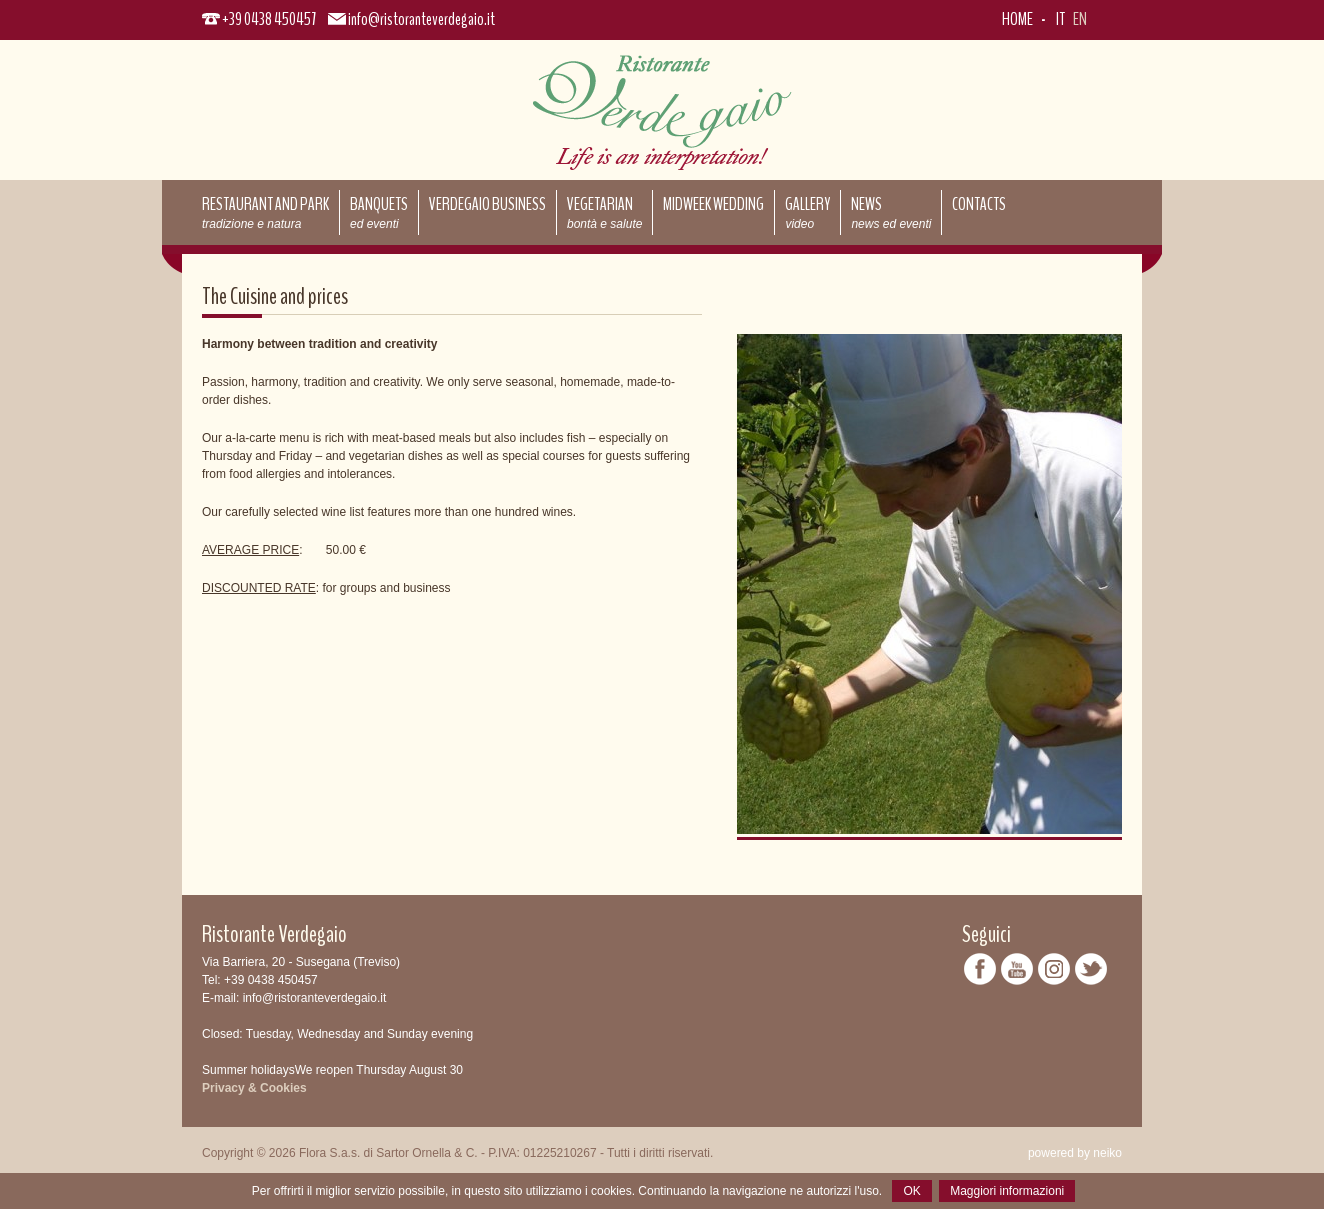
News (891, 211)
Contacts (979, 204)
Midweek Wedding (713, 204)
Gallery (807, 211)
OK (911, 1191)
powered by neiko (1075, 1153)
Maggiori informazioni (1007, 1191)
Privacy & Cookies (254, 1088)
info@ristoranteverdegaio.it (421, 19)
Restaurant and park (265, 211)
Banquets (379, 211)
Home (1017, 19)
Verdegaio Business (487, 204)
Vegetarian (604, 211)
